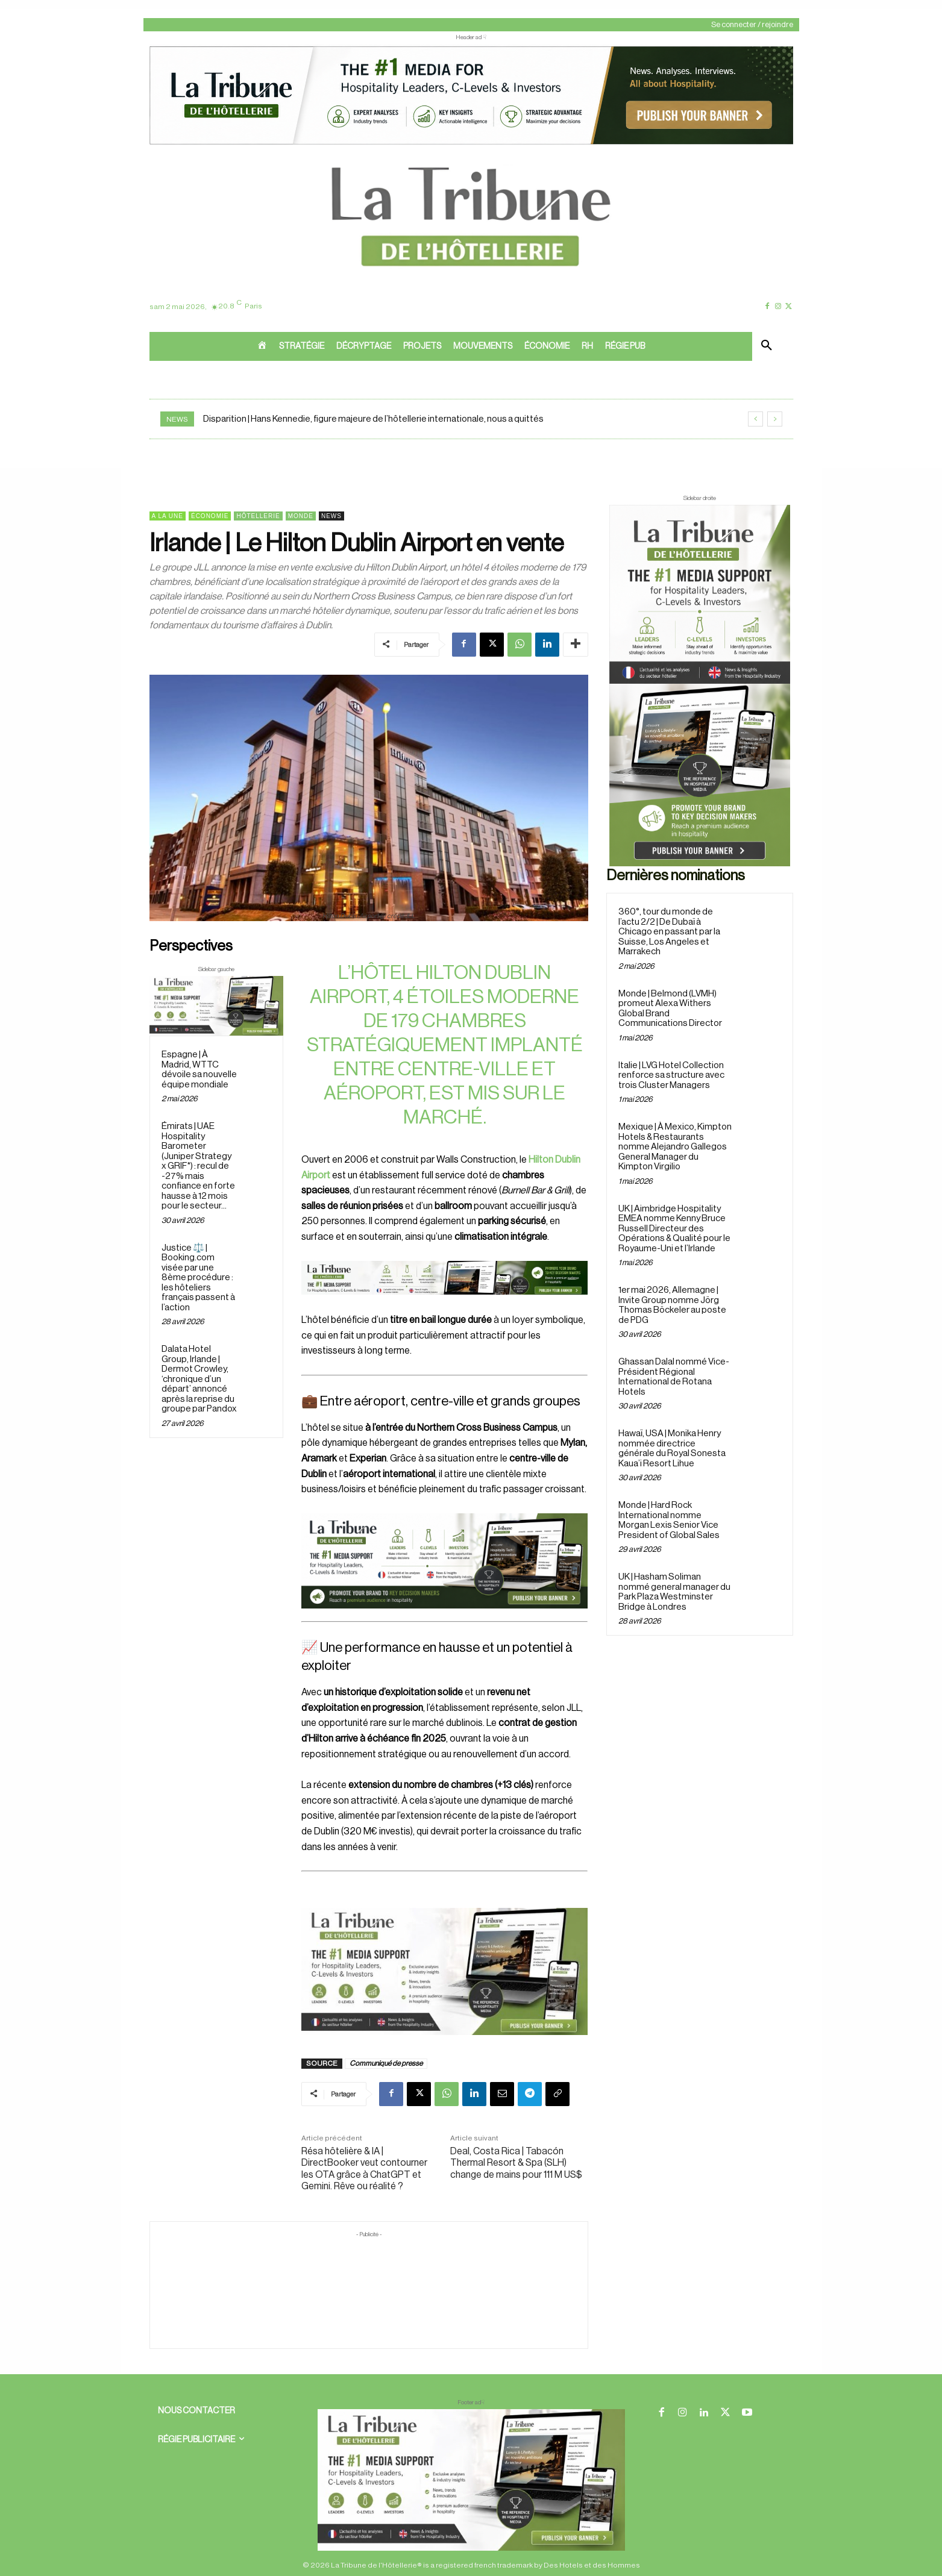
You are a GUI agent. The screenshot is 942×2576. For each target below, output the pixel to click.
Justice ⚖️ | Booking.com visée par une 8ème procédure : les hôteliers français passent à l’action (198, 1277)
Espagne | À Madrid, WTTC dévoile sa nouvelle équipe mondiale (199, 1069)
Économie (210, 516)
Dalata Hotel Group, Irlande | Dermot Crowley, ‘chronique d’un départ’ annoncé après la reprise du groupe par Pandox (199, 1379)
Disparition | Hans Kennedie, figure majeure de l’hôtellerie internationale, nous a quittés (373, 419)
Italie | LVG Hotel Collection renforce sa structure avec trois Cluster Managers (671, 1075)
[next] (774, 419)
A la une (167, 516)
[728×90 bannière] (471, 2480)
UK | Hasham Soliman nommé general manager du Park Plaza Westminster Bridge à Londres (674, 1592)
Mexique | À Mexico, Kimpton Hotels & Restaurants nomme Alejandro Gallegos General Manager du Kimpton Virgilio (675, 1146)
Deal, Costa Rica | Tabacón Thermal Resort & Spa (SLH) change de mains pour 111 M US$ (516, 2162)
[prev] (755, 419)
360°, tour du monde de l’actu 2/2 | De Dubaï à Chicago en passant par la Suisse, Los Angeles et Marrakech (669, 931)
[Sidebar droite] (699, 685)
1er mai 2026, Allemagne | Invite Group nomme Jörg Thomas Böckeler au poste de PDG (672, 1305)
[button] (766, 346)
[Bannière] (444, 1304)
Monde (301, 516)
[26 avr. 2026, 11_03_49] (444, 1560)
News (331, 516)
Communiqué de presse (386, 2063)
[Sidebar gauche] (216, 1006)
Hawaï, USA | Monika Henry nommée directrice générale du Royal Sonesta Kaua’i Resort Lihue (672, 1448)
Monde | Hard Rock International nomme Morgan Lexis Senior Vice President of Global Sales (669, 1520)
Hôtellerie (258, 516)
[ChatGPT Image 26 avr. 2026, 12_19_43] (471, 143)
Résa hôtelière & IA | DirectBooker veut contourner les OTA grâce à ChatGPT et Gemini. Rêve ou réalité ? (364, 2168)
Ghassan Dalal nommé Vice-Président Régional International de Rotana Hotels (673, 1376)
